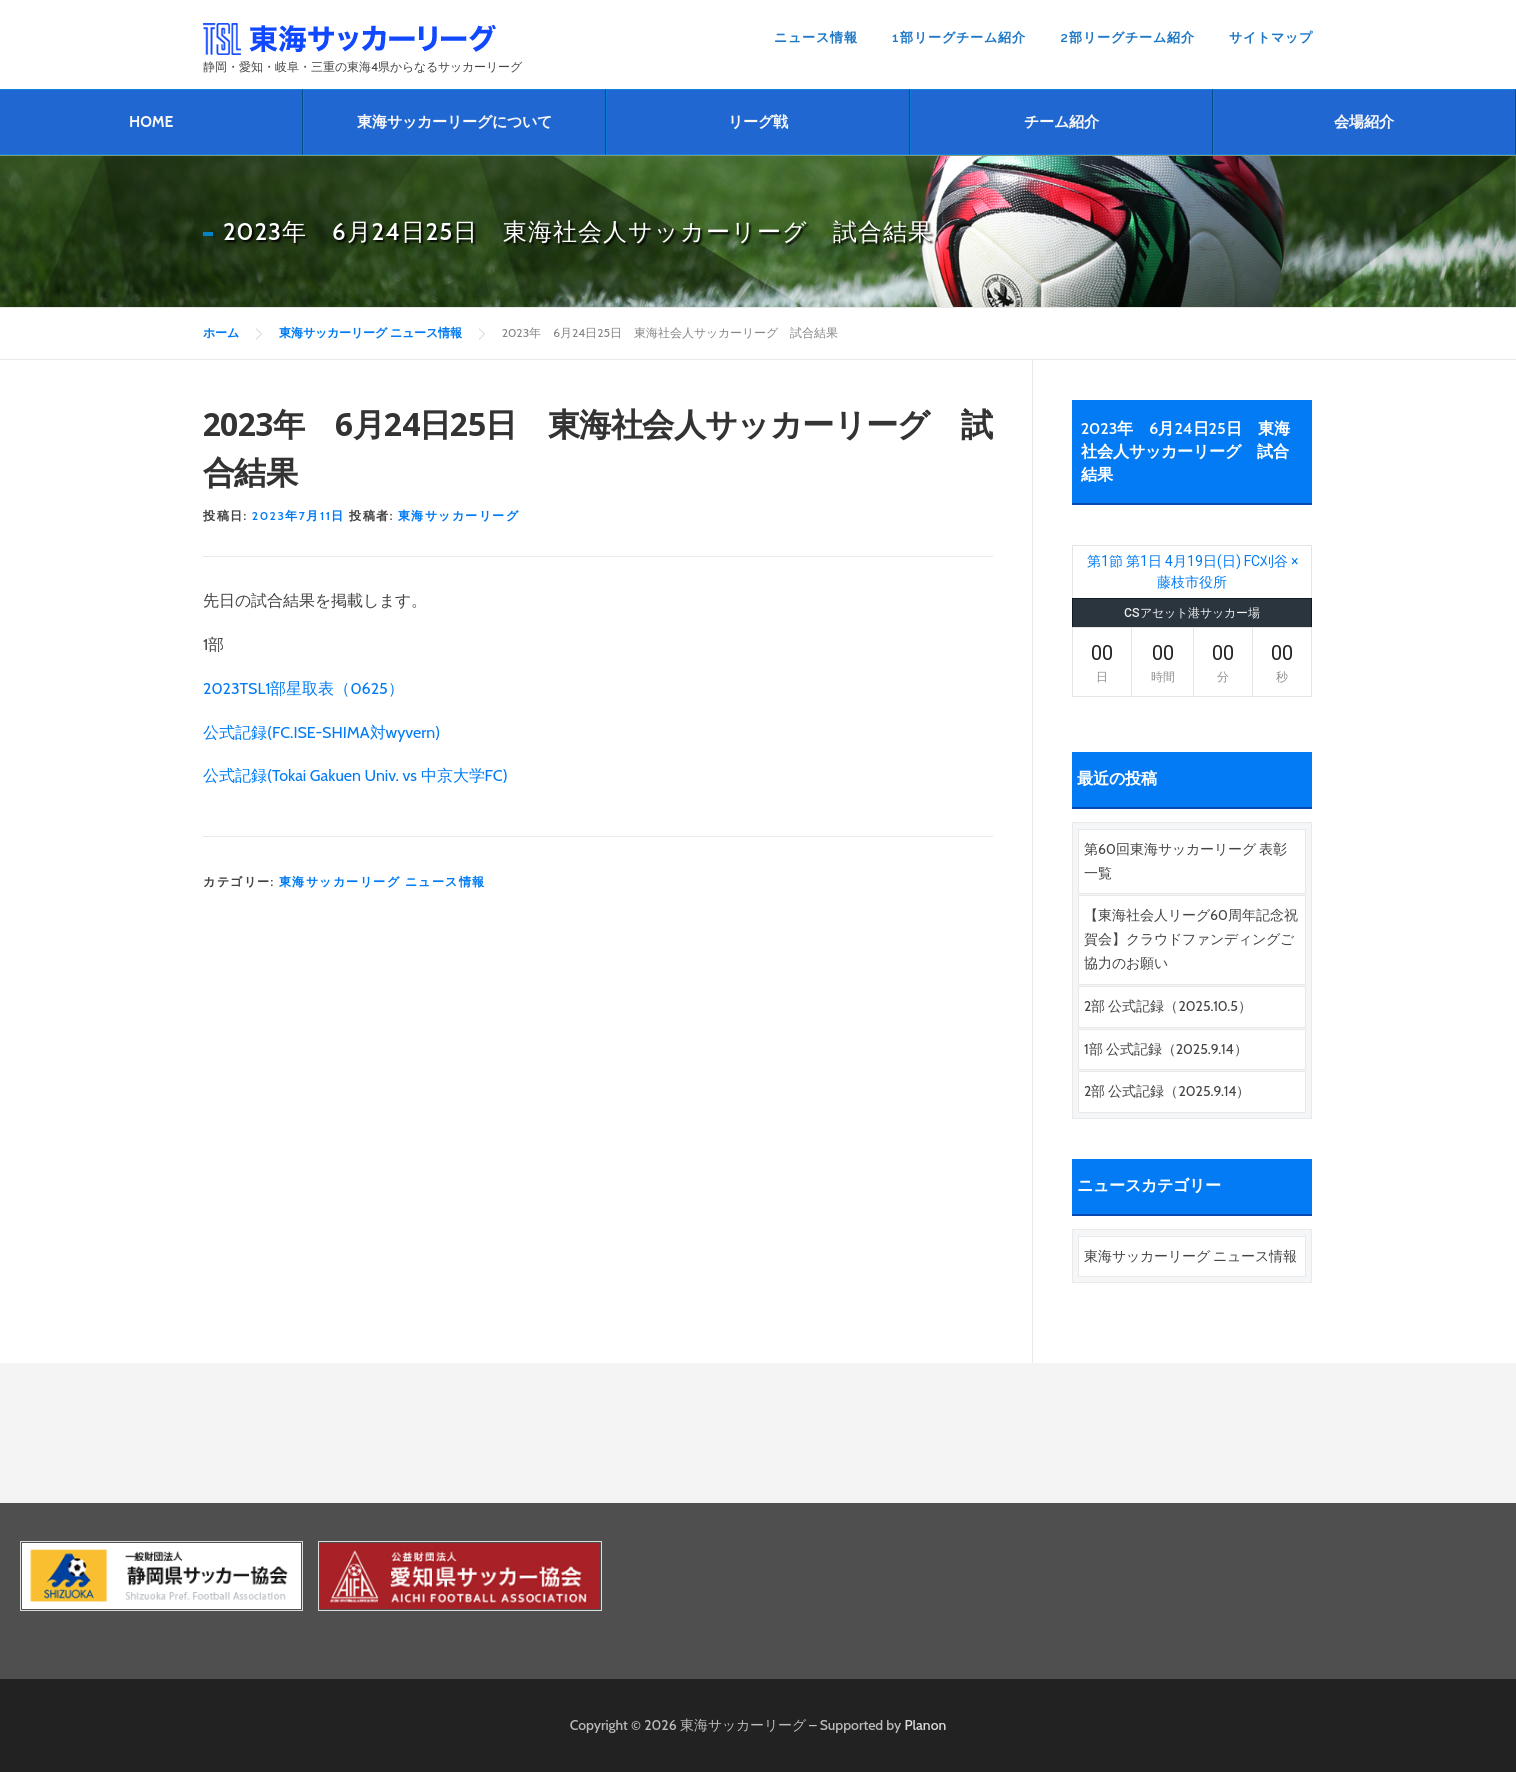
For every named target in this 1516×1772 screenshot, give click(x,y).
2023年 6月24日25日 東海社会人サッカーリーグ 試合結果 (1185, 451)
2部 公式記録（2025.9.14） (1167, 1091)
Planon (926, 1725)
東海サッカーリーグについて (454, 121)
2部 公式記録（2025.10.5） (1168, 1006)
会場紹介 (1364, 121)
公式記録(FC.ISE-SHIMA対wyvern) (321, 732)
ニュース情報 (816, 37)
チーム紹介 (1061, 121)
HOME (151, 121)
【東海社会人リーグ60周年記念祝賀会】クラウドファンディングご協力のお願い (1191, 939)
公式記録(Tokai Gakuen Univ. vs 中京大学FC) (355, 775)
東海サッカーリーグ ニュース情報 (382, 881)
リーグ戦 (758, 121)
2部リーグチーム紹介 (1127, 37)
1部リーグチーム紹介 (959, 37)
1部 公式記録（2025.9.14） (1166, 1049)
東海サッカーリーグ (459, 515)
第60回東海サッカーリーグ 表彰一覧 (1185, 861)
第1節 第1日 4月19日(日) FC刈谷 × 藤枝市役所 (1192, 571)
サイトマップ (1271, 37)
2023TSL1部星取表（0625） (303, 688)
